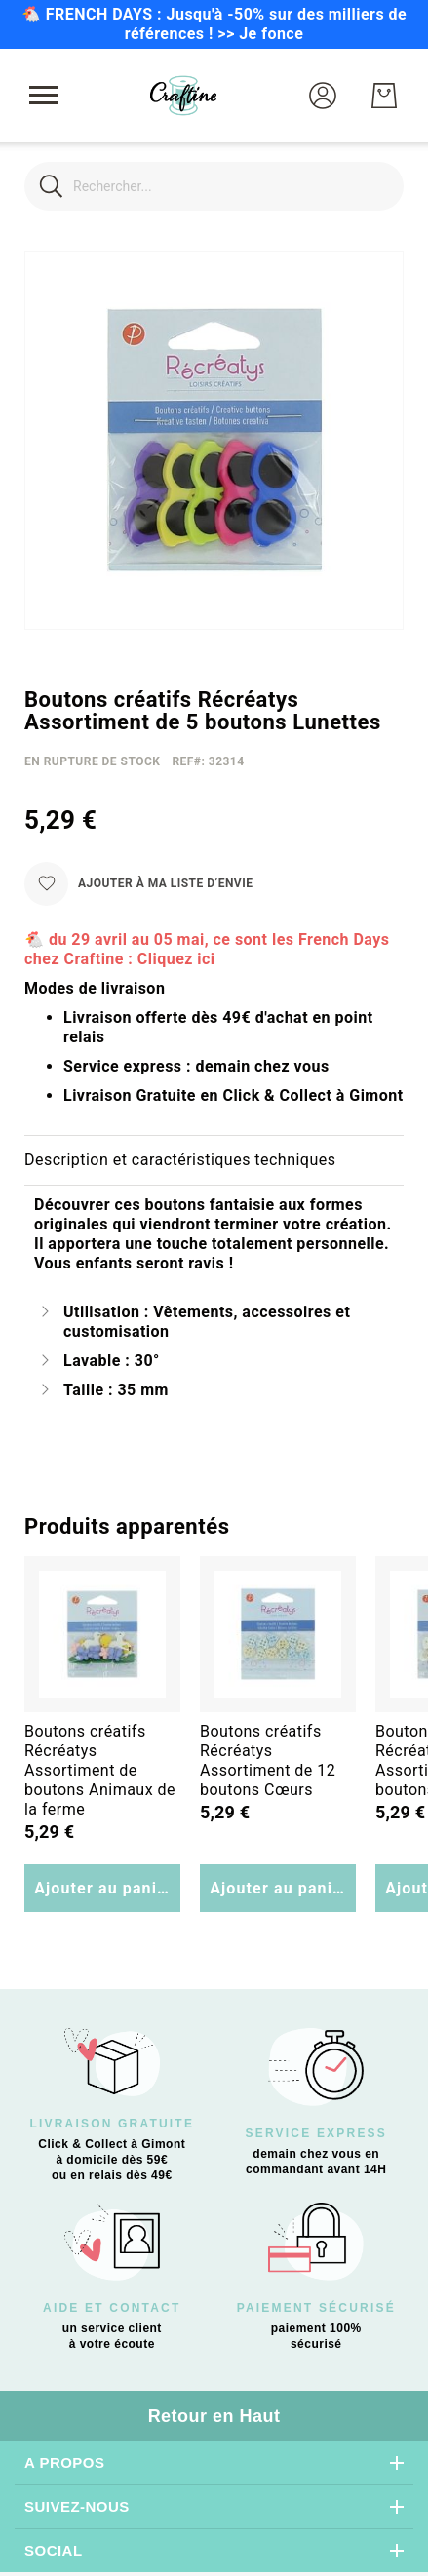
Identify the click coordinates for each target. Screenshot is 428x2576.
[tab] (214, 1161)
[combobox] (214, 186)
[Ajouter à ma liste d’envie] (138, 884)
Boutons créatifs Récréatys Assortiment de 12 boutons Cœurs (267, 1760)
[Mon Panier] (384, 95)
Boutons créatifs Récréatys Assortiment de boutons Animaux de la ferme (99, 1770)
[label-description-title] (214, 1161)
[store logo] (183, 95)
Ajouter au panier (104, 1888)
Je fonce (271, 33)
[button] (322, 95)
